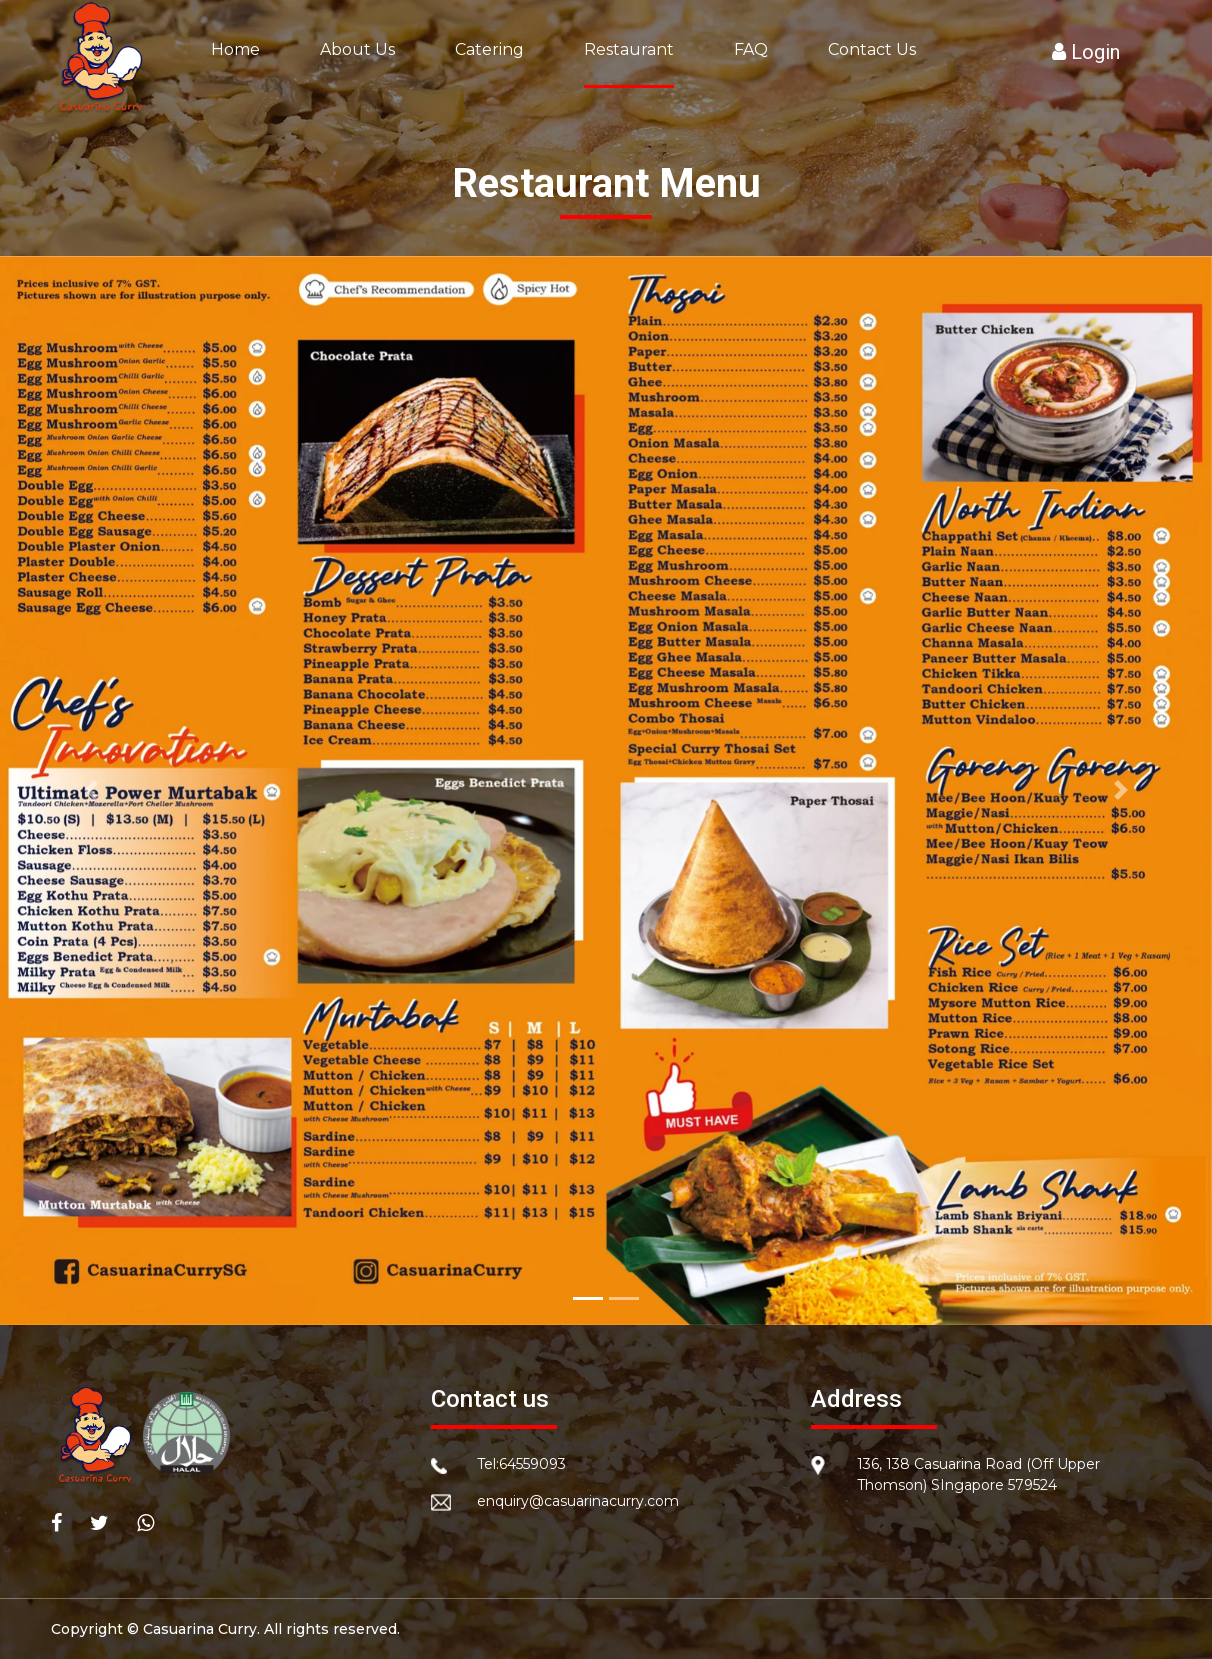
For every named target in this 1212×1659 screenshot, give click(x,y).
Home (235, 49)
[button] (91, 791)
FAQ (751, 49)
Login (1086, 52)
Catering (489, 49)
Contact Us (872, 49)
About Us (357, 49)
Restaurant (629, 49)
